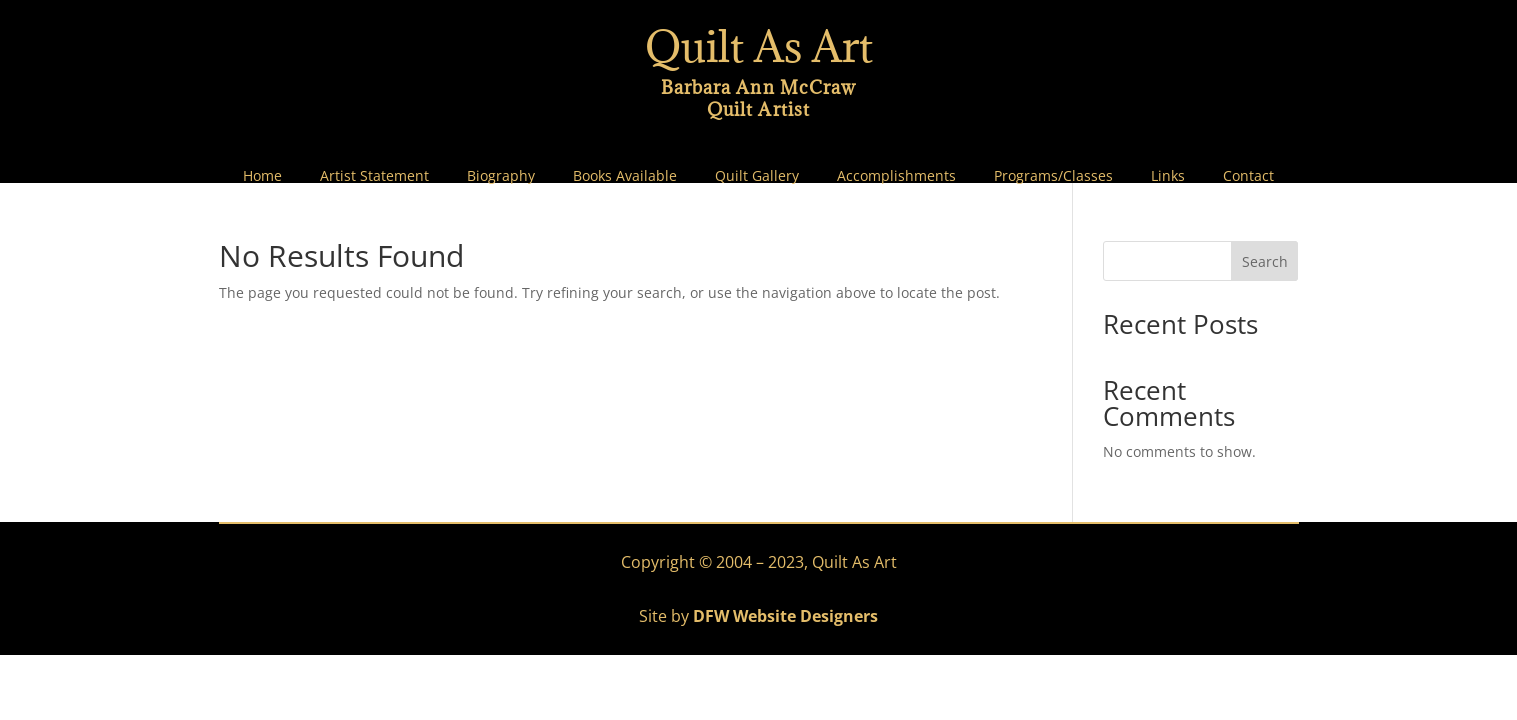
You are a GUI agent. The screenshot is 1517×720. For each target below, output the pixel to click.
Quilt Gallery (757, 176)
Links (1168, 176)
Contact (1248, 176)
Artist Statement (374, 176)
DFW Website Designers (785, 616)
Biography (501, 176)
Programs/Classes (1053, 176)
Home (262, 176)
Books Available (625, 176)
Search (1265, 261)
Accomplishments (896, 176)
